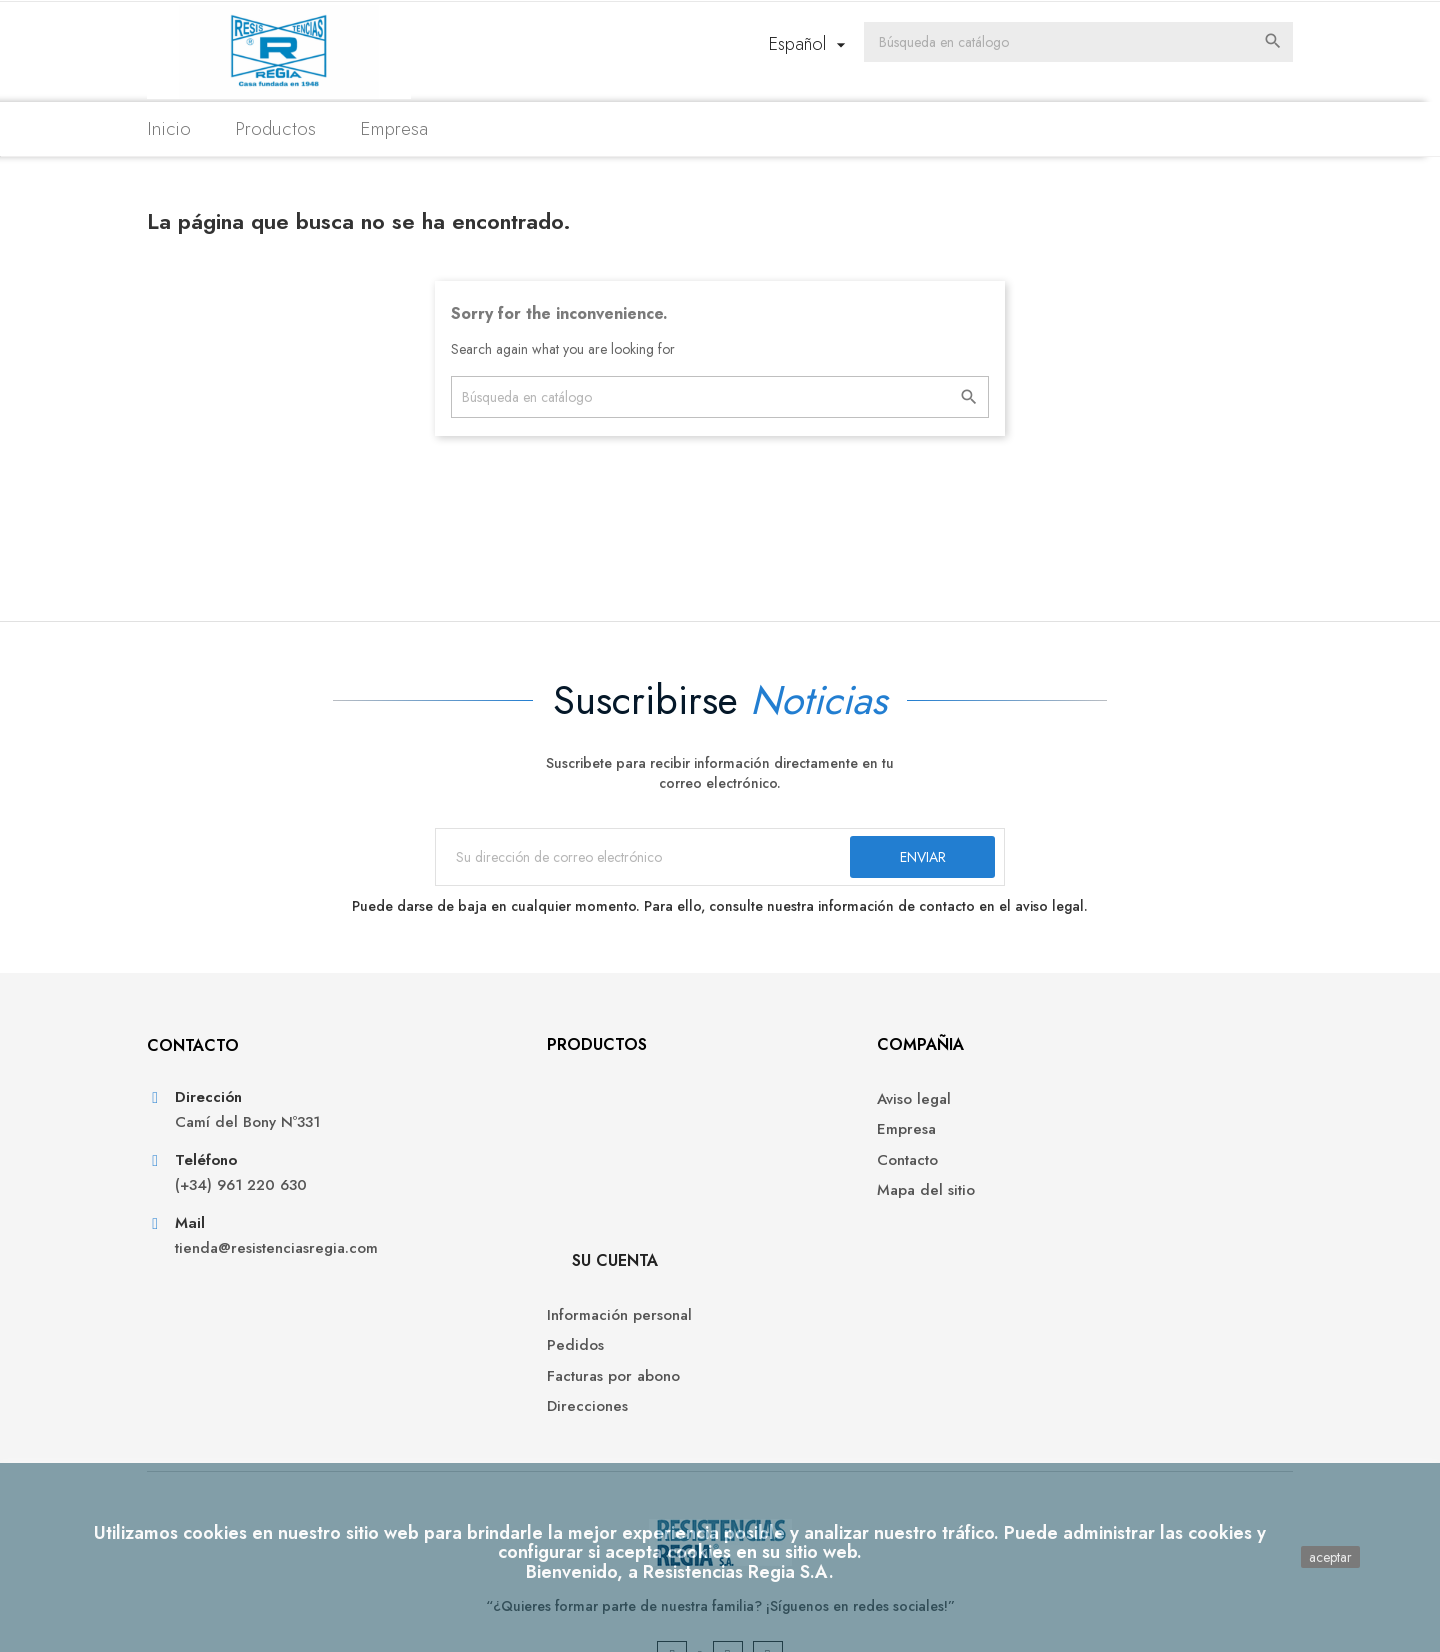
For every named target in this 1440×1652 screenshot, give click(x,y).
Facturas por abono (1086, 1171)
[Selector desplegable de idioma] (849, 45)
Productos (293, 128)
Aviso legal (772, 1111)
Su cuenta (1088, 1056)
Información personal (1092, 1111)
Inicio (187, 128)
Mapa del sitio (784, 1202)
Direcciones (1060, 1202)
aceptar (1330, 1557)
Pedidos (1048, 1141)
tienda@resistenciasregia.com (294, 1262)
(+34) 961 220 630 (259, 1199)
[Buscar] (1090, 43)
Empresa (412, 128)
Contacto (765, 1171)
